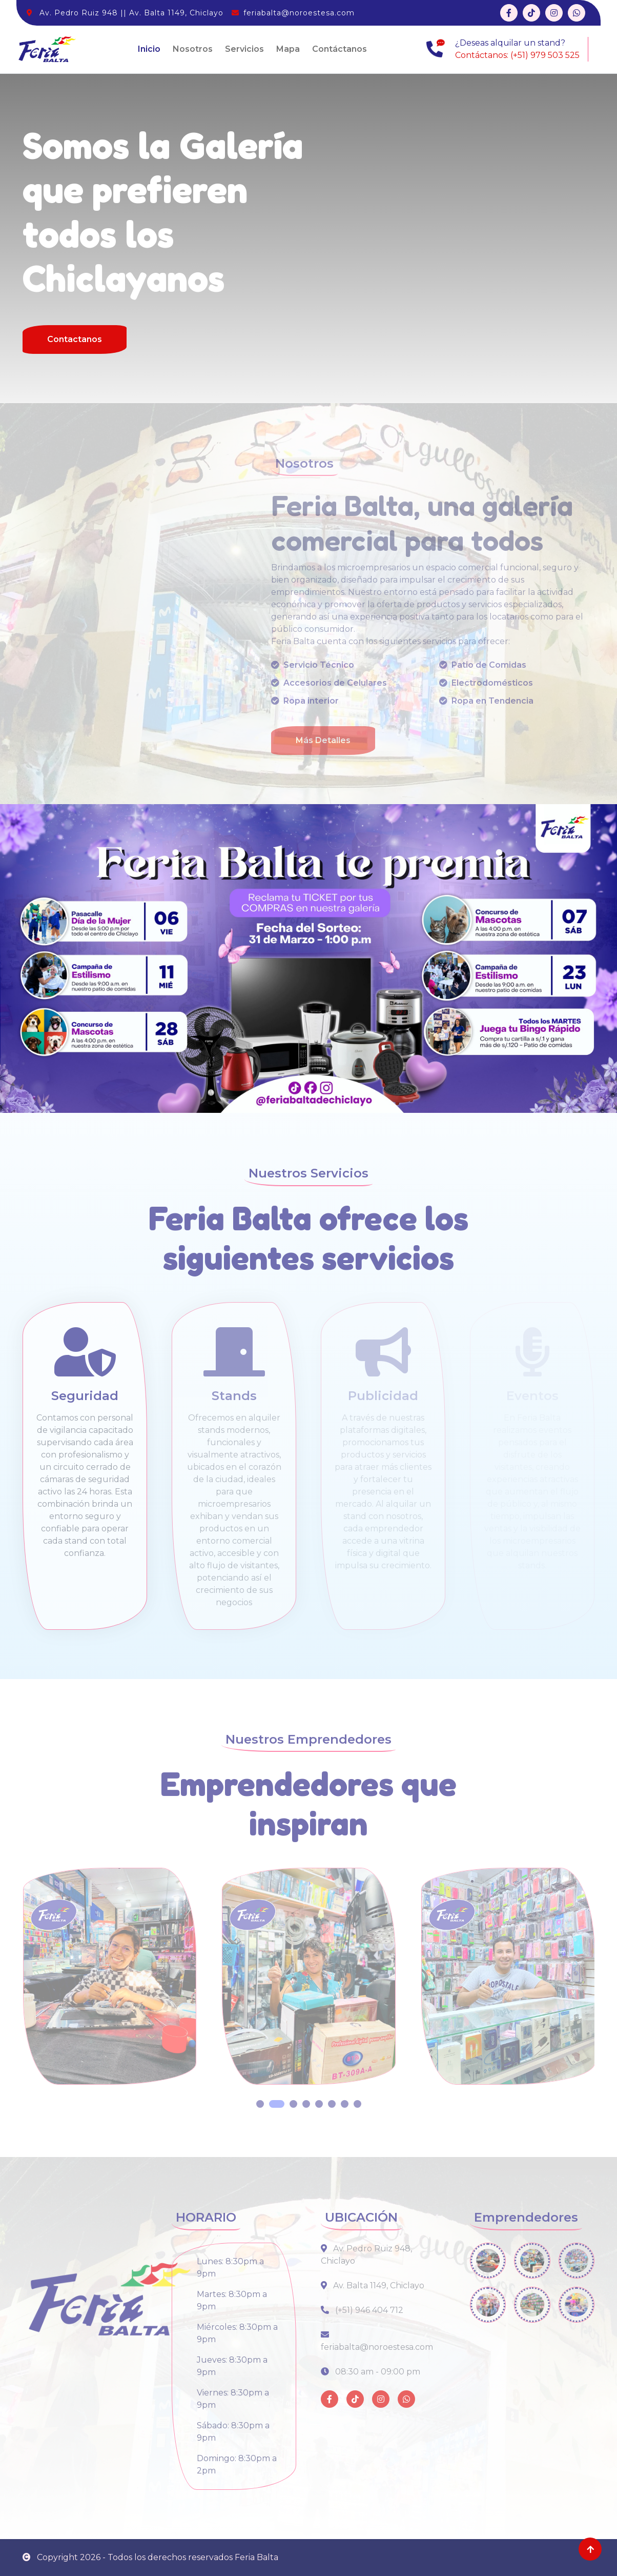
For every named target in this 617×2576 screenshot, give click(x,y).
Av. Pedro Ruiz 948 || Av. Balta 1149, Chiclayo (131, 12)
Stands (234, 1395)
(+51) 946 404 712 (362, 2310)
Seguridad (84, 1395)
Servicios (244, 49)
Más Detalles (323, 740)
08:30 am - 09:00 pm (370, 2372)
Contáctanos (339, 49)
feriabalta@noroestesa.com (299, 12)
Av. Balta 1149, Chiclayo (372, 2285)
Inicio (149, 49)
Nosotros (193, 49)
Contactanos (74, 339)
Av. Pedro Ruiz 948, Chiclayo (366, 2255)
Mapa (288, 49)
